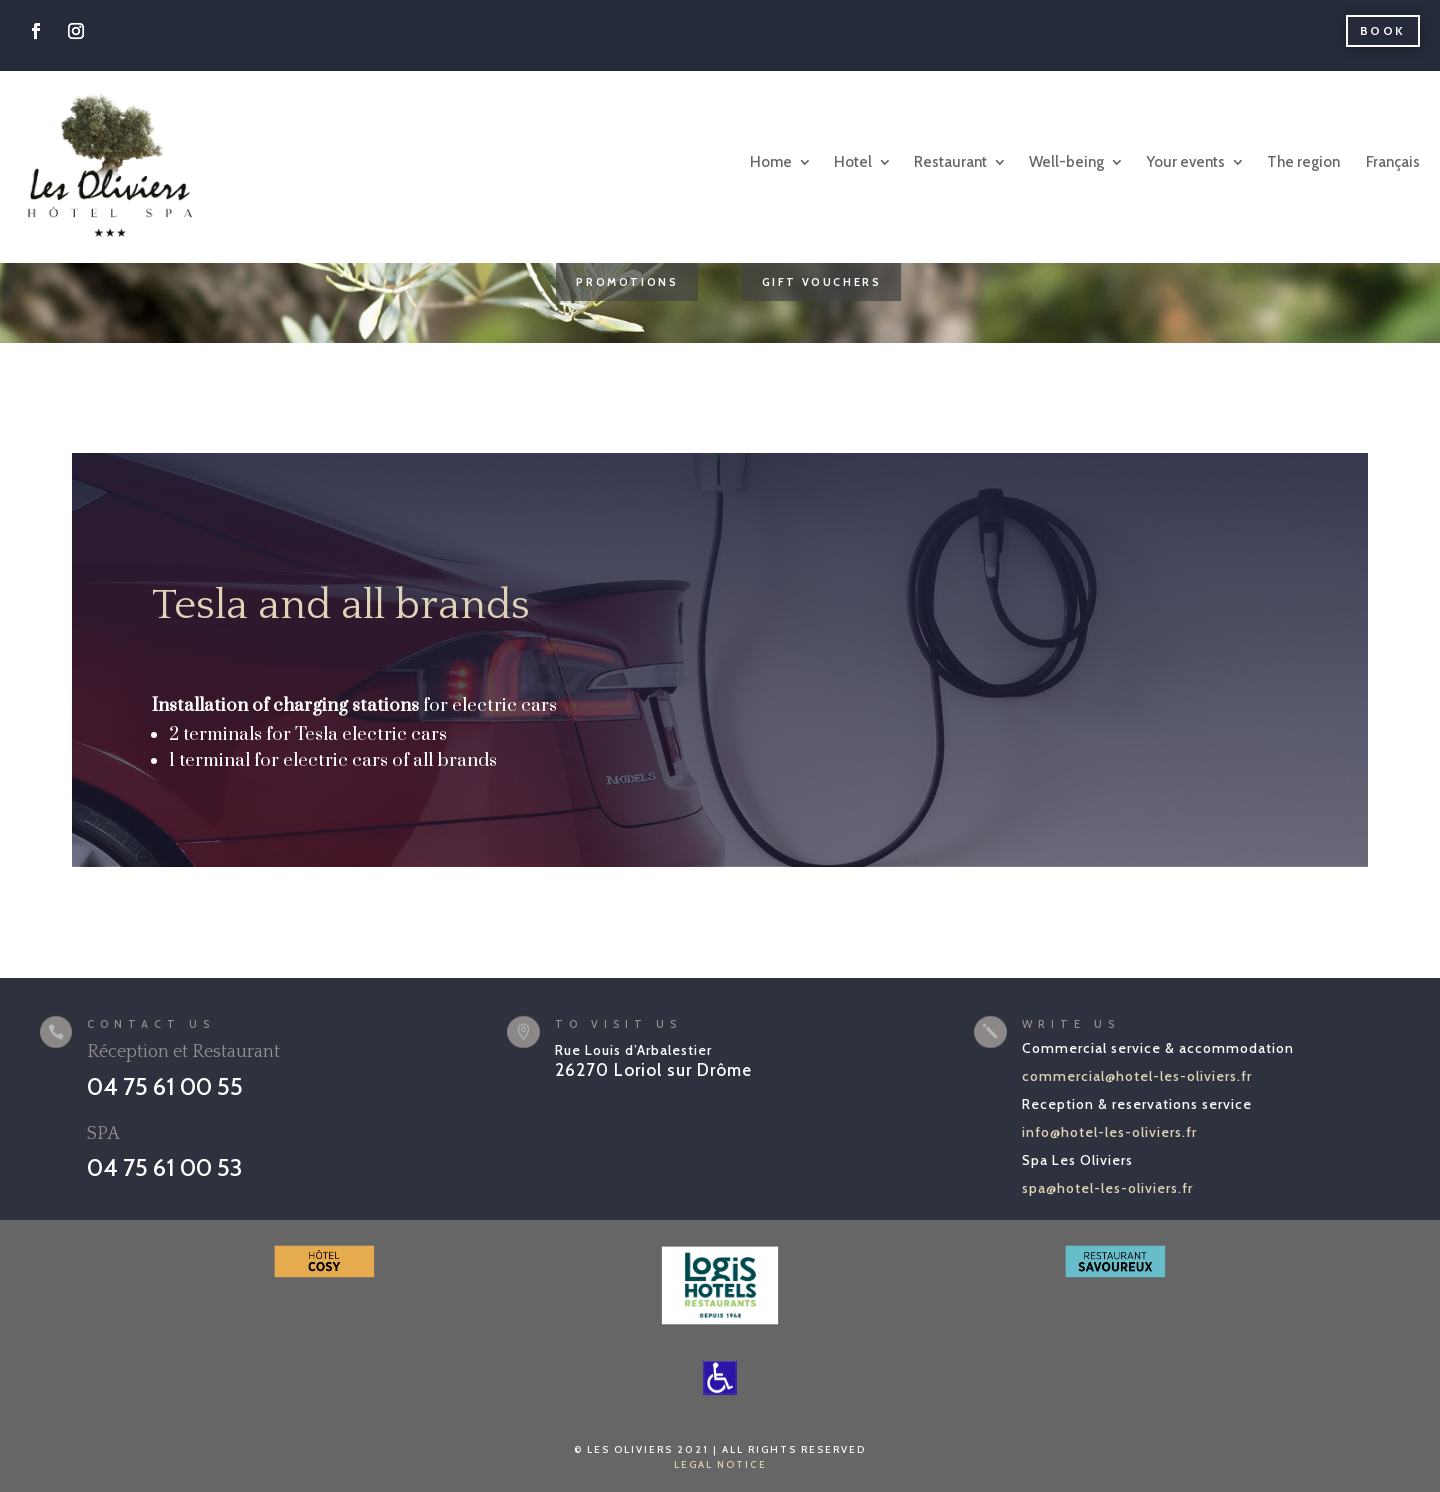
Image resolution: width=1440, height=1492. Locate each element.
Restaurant (950, 162)
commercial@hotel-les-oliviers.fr (1137, 1076)
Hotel (853, 162)
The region (1303, 162)
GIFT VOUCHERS (822, 282)
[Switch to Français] (1391, 162)
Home (771, 162)
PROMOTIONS (627, 282)
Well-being (1066, 162)
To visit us (618, 1024)
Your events (1185, 162)
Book (1383, 30)
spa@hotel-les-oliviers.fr (1107, 1188)
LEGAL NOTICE (720, 1464)
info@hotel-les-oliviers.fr (1109, 1132)
